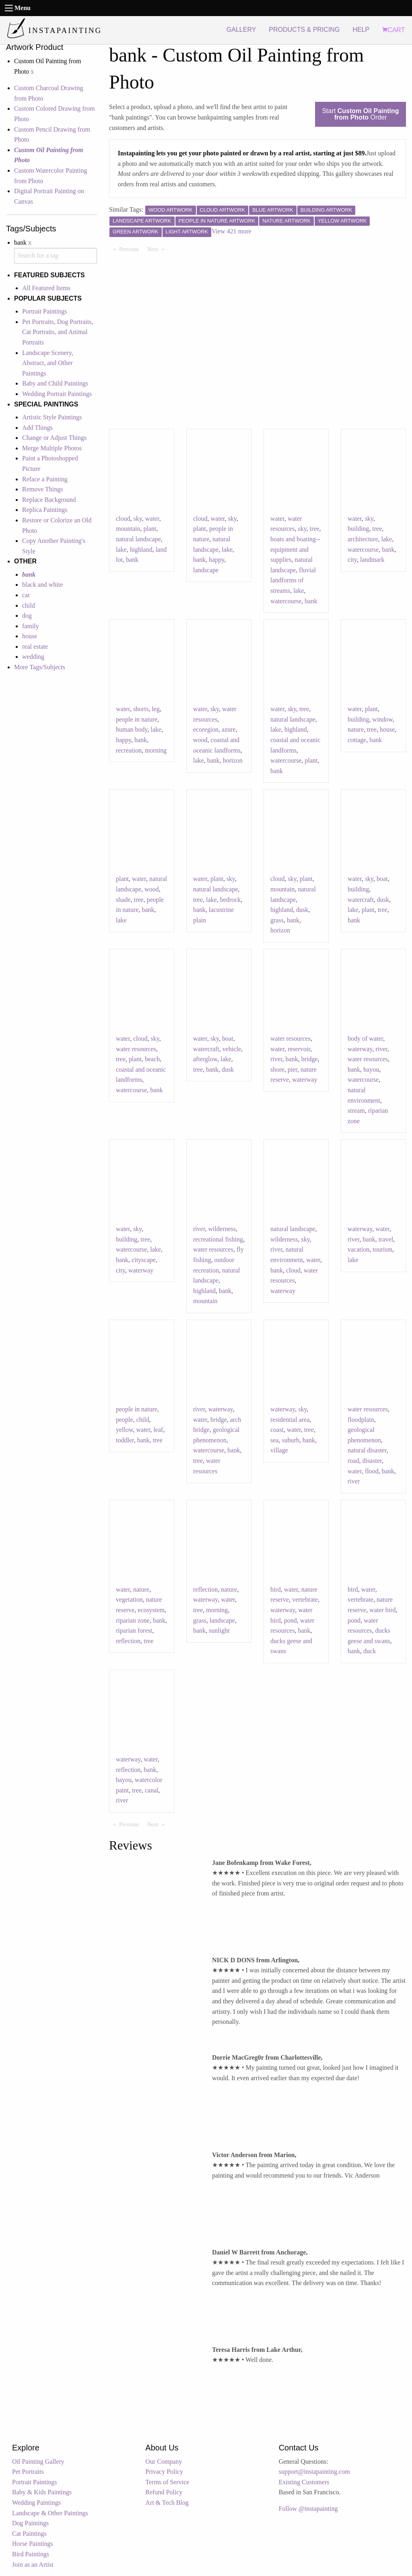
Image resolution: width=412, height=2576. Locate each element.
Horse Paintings (32, 2543)
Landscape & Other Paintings (50, 2513)
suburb (290, 1440)
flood (372, 1471)
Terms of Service (167, 2482)
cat (26, 595)
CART (393, 30)
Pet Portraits (28, 2471)
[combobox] (55, 256)
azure (229, 729)
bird (275, 1589)
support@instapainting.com (314, 2471)
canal (152, 1790)
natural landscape (138, 539)
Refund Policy (163, 2492)
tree (314, 528)
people (124, 1419)
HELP (360, 29)
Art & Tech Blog (166, 2502)
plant (149, 528)
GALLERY (241, 29)
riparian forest (134, 1630)
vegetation (129, 1599)
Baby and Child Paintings (55, 383)
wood (200, 739)
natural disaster (367, 1450)
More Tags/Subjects (39, 667)
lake (121, 549)
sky (138, 518)
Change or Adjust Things (54, 437)
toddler (125, 1440)
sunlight (219, 1630)
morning (156, 750)
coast (277, 1429)
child (28, 605)
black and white (42, 584)
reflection (128, 1641)
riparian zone (133, 1620)
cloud (123, 518)
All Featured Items (46, 288)
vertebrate (305, 1599)
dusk (302, 909)
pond (290, 1620)
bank (132, 559)
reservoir (299, 1049)
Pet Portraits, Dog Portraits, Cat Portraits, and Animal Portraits (57, 332)
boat (382, 878)
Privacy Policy (164, 2471)
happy (216, 559)
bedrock (230, 899)
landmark (372, 559)
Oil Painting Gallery (38, 2461)
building (358, 528)
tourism (382, 1249)
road (353, 1460)
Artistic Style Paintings (52, 417)
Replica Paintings (44, 509)
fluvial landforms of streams (293, 580)
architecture (363, 539)
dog (27, 615)
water (152, 518)
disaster (371, 1460)
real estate (35, 646)
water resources (136, 1049)
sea (274, 1440)
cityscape (144, 1259)
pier (292, 1069)
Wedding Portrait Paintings (57, 393)
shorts (140, 708)
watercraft (361, 899)
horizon (233, 760)
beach (152, 1059)
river (276, 1059)
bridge (309, 1059)
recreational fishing (218, 1239)
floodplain (361, 1419)
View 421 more (231, 231)
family (30, 626)
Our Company (163, 2461)
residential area (289, 1419)
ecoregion (205, 729)
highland (141, 549)
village (279, 1450)
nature (356, 729)
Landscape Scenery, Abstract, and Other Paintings (47, 363)
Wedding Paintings (36, 2502)
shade (123, 899)
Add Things (37, 427)
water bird (382, 1610)
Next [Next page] (157, 248)
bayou (371, 1069)
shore (277, 1069)
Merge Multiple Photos (52, 448)
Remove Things (42, 489)
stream (356, 1110)
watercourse (285, 601)
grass (277, 920)
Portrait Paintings (44, 311)
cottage (357, 739)
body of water (365, 1038)
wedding (33, 656)
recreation (129, 750)
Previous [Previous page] (131, 248)
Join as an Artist (33, 2564)
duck (369, 1651)
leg (156, 708)
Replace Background (49, 499)
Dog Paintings (30, 2523)
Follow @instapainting (308, 2508)
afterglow (205, 1059)
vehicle (231, 1049)
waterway (304, 1079)
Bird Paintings (30, 2554)
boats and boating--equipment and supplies (295, 549)
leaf (158, 1429)
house (29, 636)
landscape (205, 570)
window (382, 719)
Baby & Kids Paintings (42, 2492)
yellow (124, 1429)
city (352, 559)
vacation (358, 1249)
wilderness (222, 1228)
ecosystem (151, 1610)
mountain (128, 528)
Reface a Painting (45, 479)
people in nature (136, 719)
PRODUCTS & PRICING (304, 29)
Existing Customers (304, 2482)
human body (132, 729)
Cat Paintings (29, 2533)
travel (386, 1239)
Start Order (360, 114)
